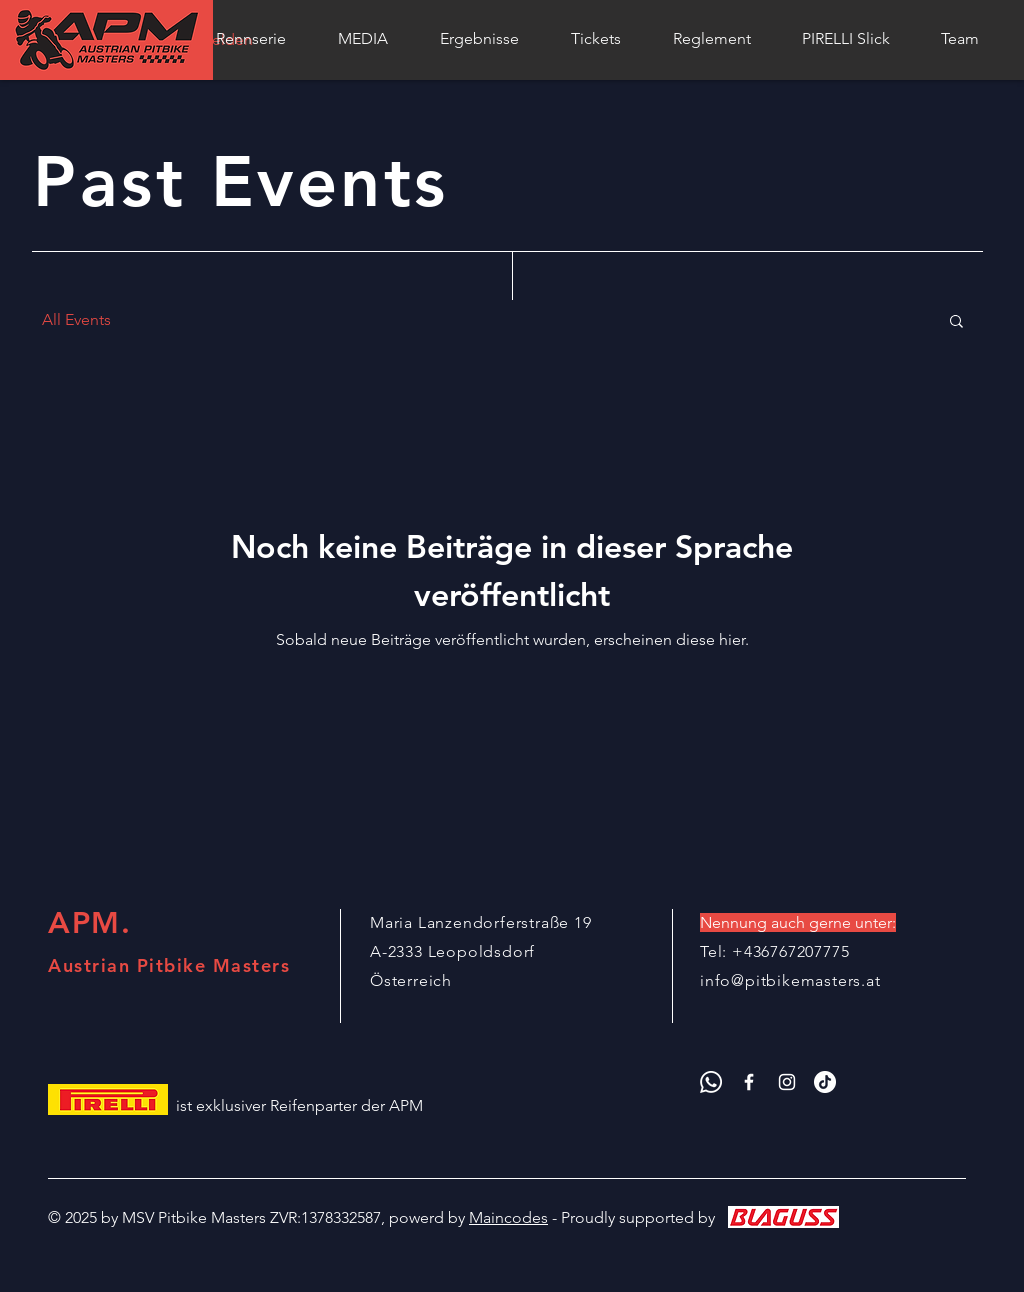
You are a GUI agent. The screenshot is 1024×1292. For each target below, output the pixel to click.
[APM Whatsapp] (711, 1082)
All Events (76, 319)
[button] (956, 322)
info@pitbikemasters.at (790, 980)
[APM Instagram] (787, 1082)
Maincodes (508, 1217)
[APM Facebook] (749, 1082)
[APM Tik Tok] (825, 1082)
